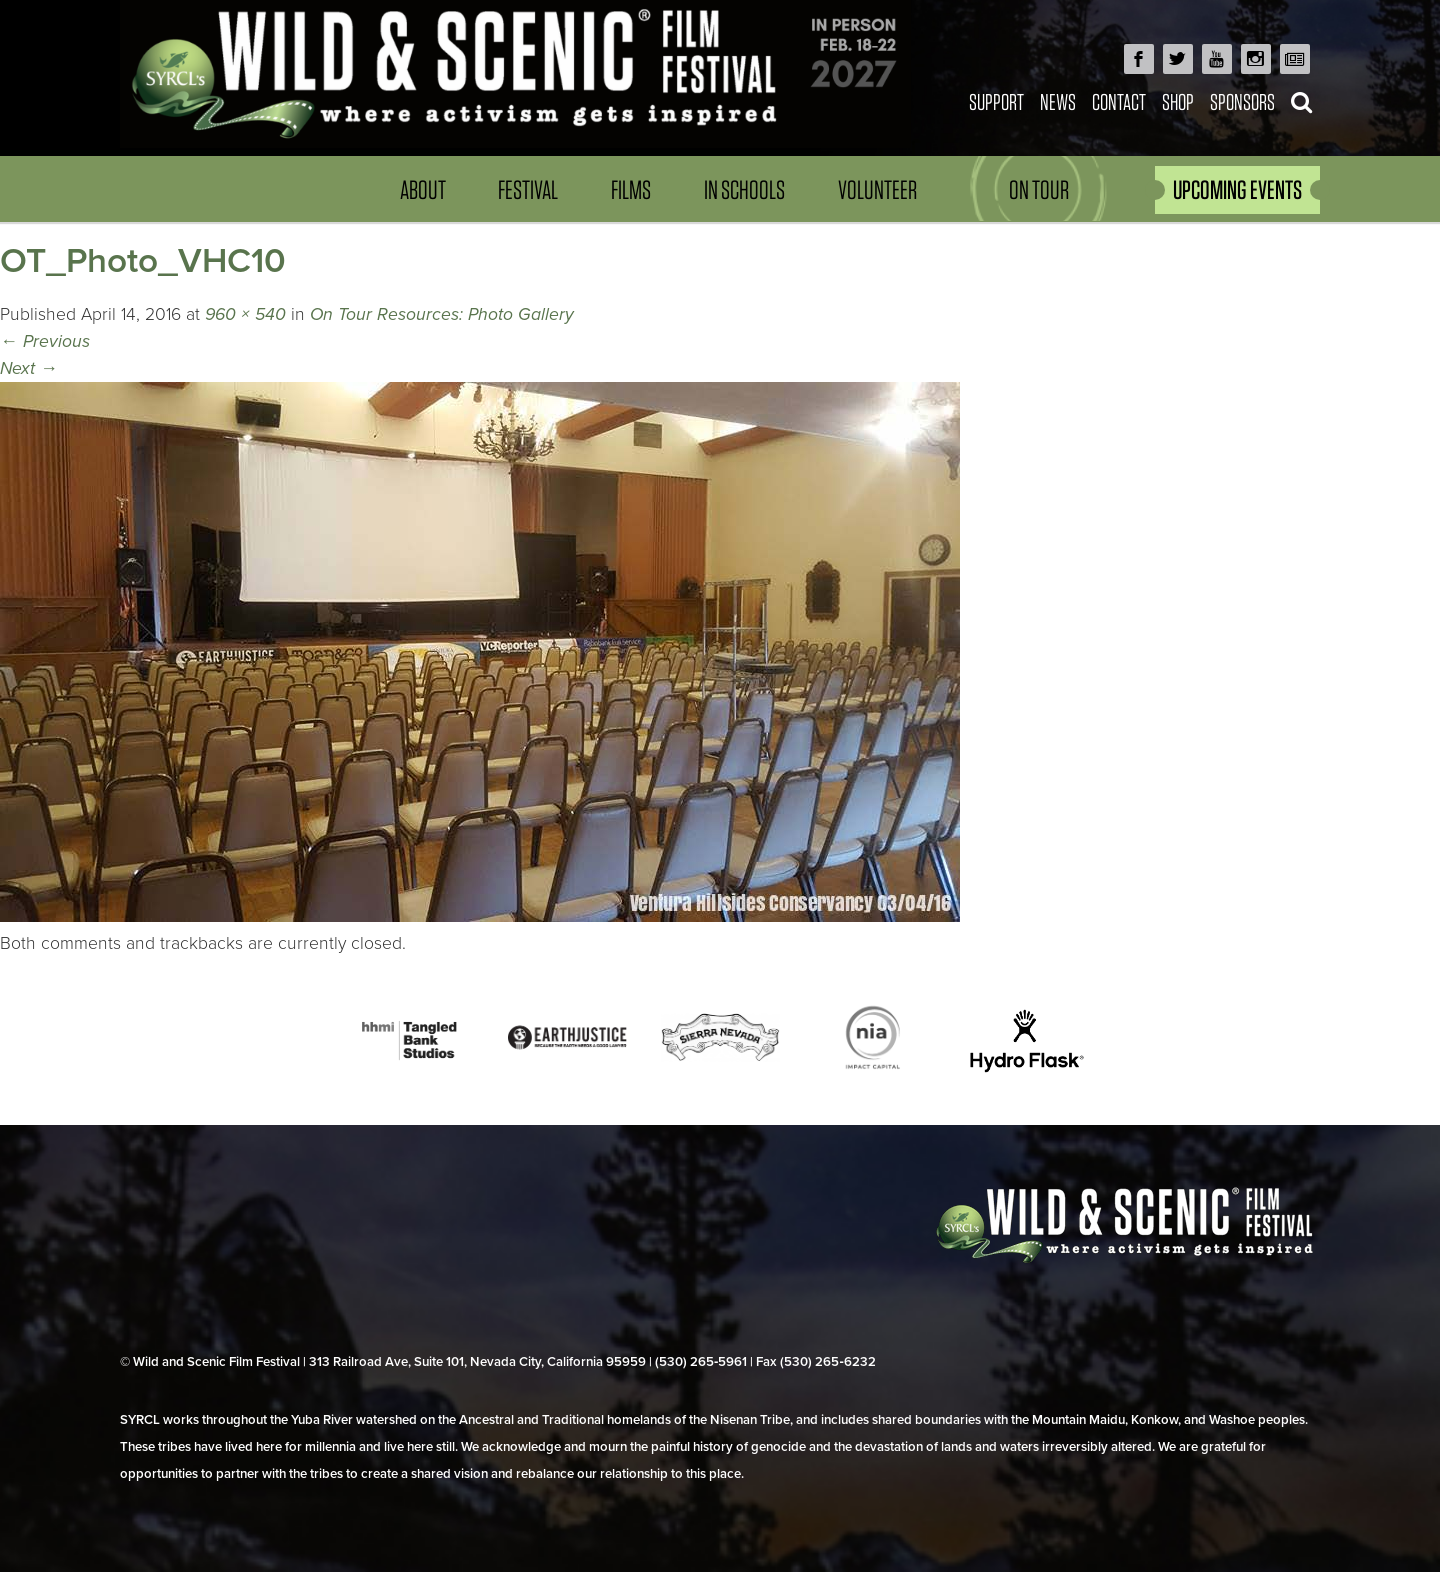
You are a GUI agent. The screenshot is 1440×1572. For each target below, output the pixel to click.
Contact (1119, 101)
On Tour (1039, 189)
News (1058, 101)
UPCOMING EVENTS (1237, 189)
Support (996, 101)
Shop (1178, 101)
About (423, 189)
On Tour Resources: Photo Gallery (442, 314)
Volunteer (877, 189)
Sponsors (1242, 101)
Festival (528, 189)
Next (29, 368)
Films (631, 189)
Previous (45, 341)
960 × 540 (245, 314)
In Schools (744, 189)
